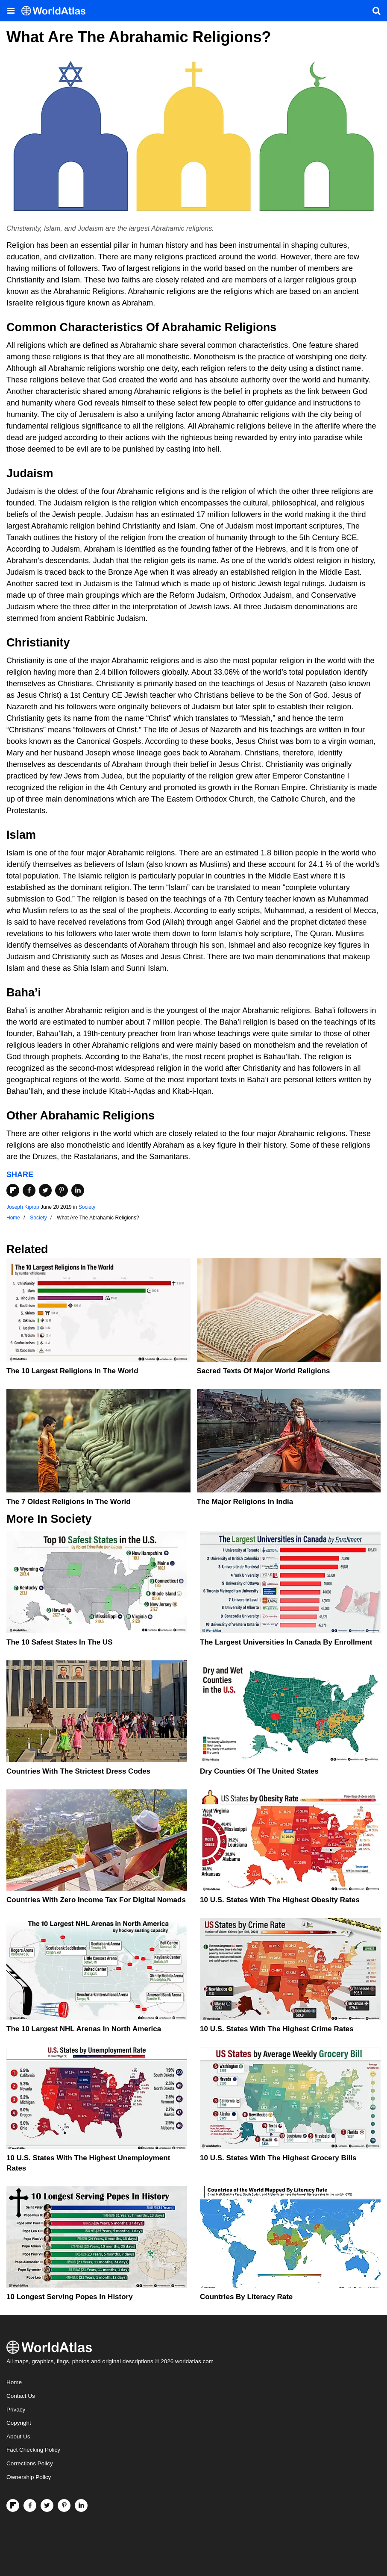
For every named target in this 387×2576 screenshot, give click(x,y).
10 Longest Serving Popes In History (69, 2297)
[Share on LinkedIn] (77, 1190)
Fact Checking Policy (33, 2450)
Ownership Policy (28, 2477)
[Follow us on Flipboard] (12, 2505)
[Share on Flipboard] (12, 1190)
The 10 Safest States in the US (59, 1642)
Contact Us (20, 2396)
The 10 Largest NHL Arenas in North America (83, 2029)
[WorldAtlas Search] (376, 10)
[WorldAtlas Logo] (56, 11)
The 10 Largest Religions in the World (72, 1371)
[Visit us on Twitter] (47, 2505)
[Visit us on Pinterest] (64, 2505)
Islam (21, 834)
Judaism (29, 473)
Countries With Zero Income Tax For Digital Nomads (96, 1900)
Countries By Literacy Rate (246, 2297)
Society (87, 1207)
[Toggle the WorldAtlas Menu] (10, 10)
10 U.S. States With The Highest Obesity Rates (280, 1900)
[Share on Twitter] (45, 1190)
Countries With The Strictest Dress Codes (78, 1771)
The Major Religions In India (245, 1502)
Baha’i (23, 992)
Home (14, 2382)
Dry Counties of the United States (259, 1771)
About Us (18, 2436)
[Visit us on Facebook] (29, 2505)
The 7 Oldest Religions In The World (68, 1502)
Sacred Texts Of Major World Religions (263, 1371)
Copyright (18, 2423)
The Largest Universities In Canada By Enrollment (286, 1642)
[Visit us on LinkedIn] (81, 2505)
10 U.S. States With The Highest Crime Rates (277, 2029)
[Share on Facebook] (29, 1190)
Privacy (15, 2409)
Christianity (38, 642)
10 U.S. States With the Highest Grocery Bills (278, 2158)
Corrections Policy (29, 2463)
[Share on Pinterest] (61, 1190)
